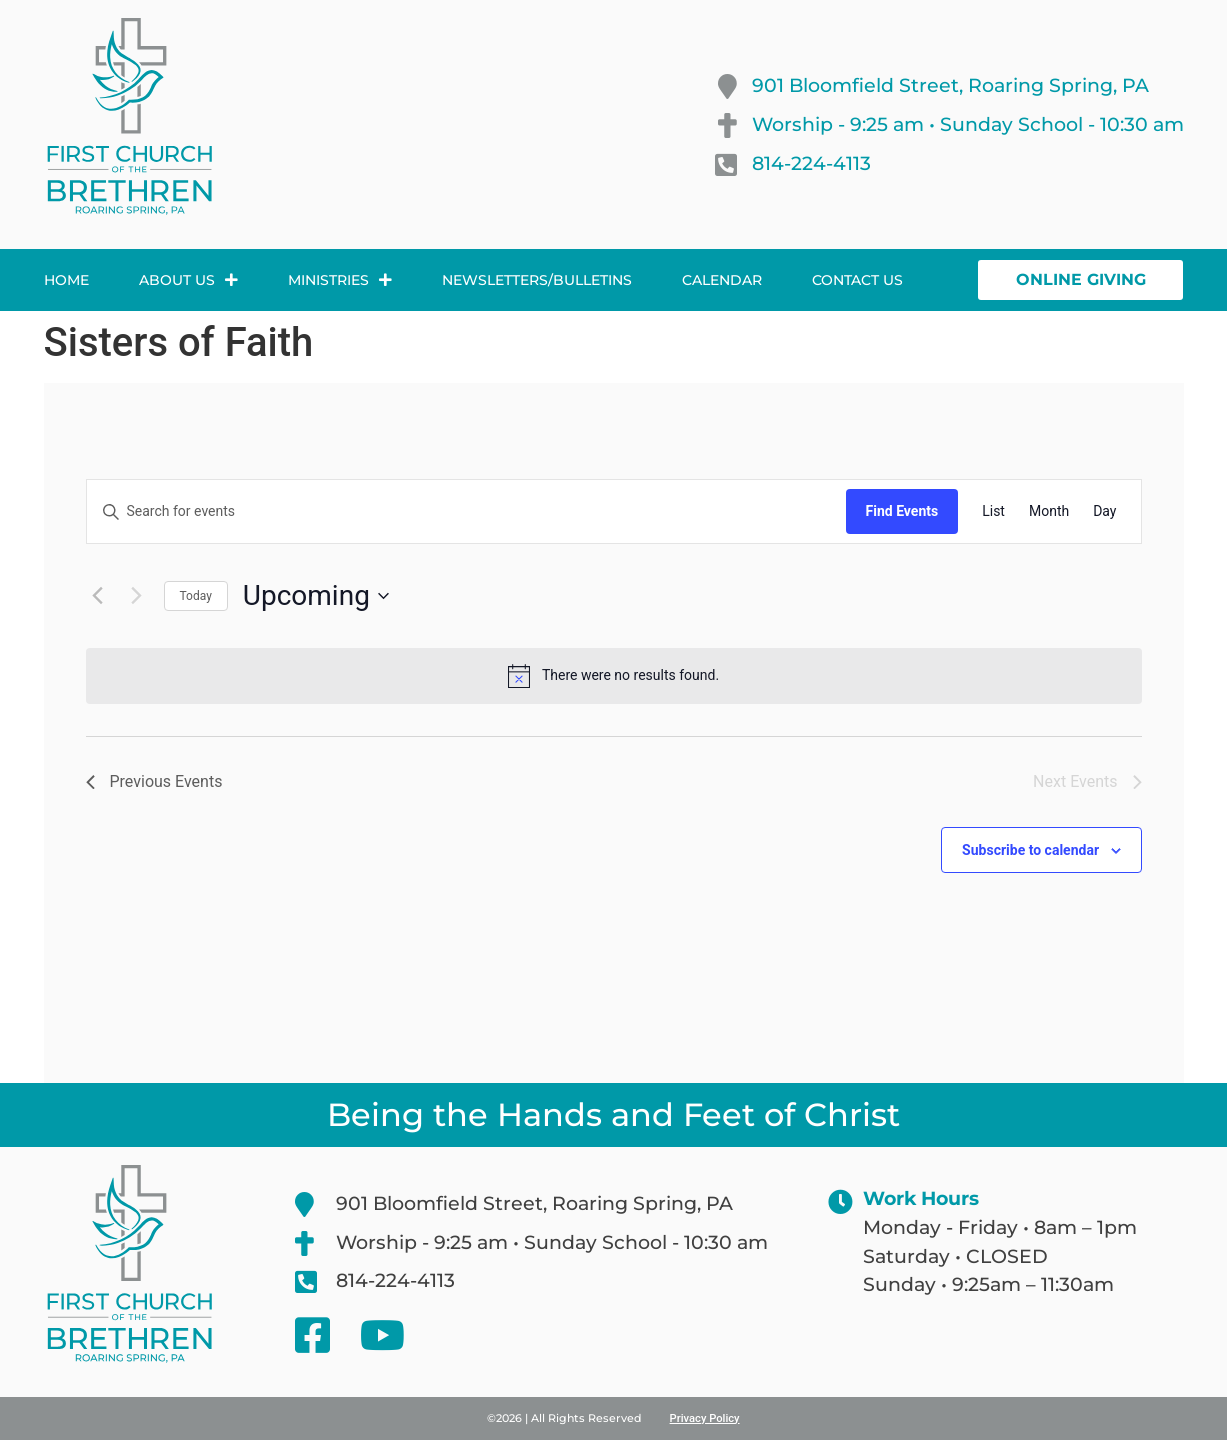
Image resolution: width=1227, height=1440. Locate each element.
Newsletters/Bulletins (537, 280)
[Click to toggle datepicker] (316, 596)
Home (66, 280)
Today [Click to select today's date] (196, 596)
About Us (188, 280)
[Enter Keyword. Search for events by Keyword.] (466, 511)
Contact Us (857, 280)
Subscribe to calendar (1030, 850)
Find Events (902, 511)
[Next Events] (137, 596)
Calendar (722, 280)
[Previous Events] (98, 596)
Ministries (340, 280)
